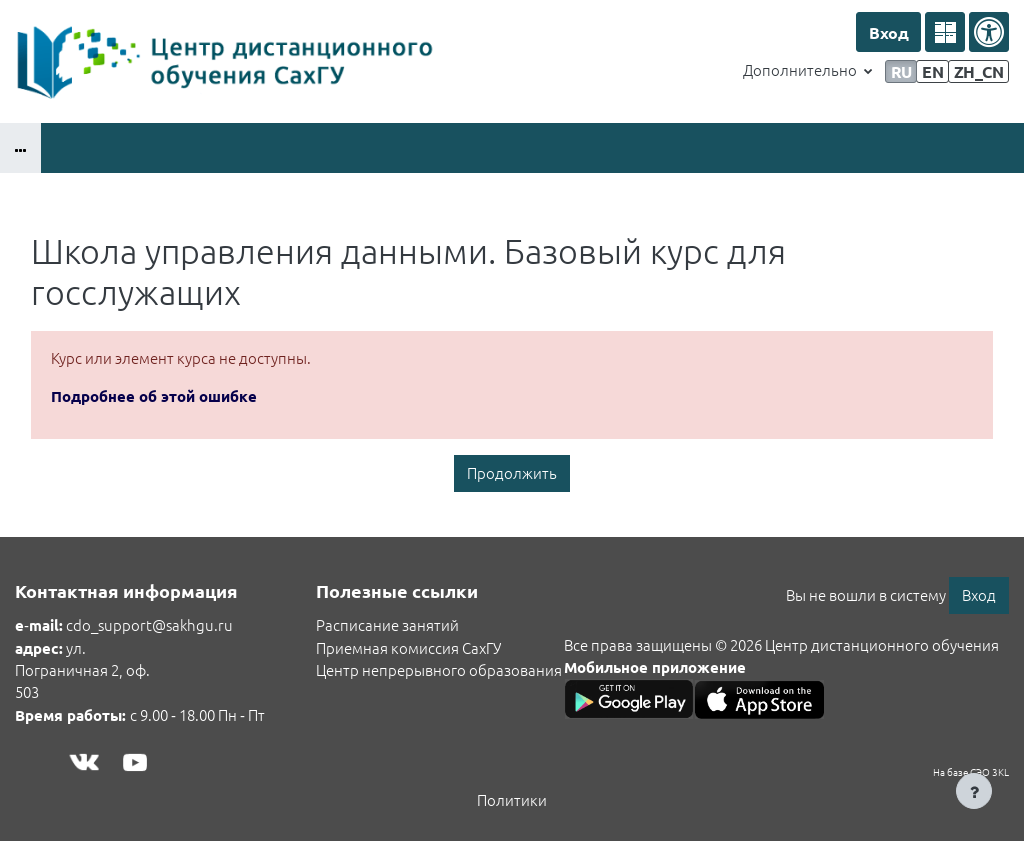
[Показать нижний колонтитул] (974, 791)
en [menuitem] (932, 71)
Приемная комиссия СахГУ (408, 647)
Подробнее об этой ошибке (154, 396)
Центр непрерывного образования (439, 669)
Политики (512, 799)
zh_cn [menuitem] (979, 71)
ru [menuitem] (901, 71)
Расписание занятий (387, 624)
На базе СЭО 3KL (971, 771)
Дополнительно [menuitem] (801, 69)
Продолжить (512, 472)
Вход (888, 32)
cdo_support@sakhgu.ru (149, 624)
